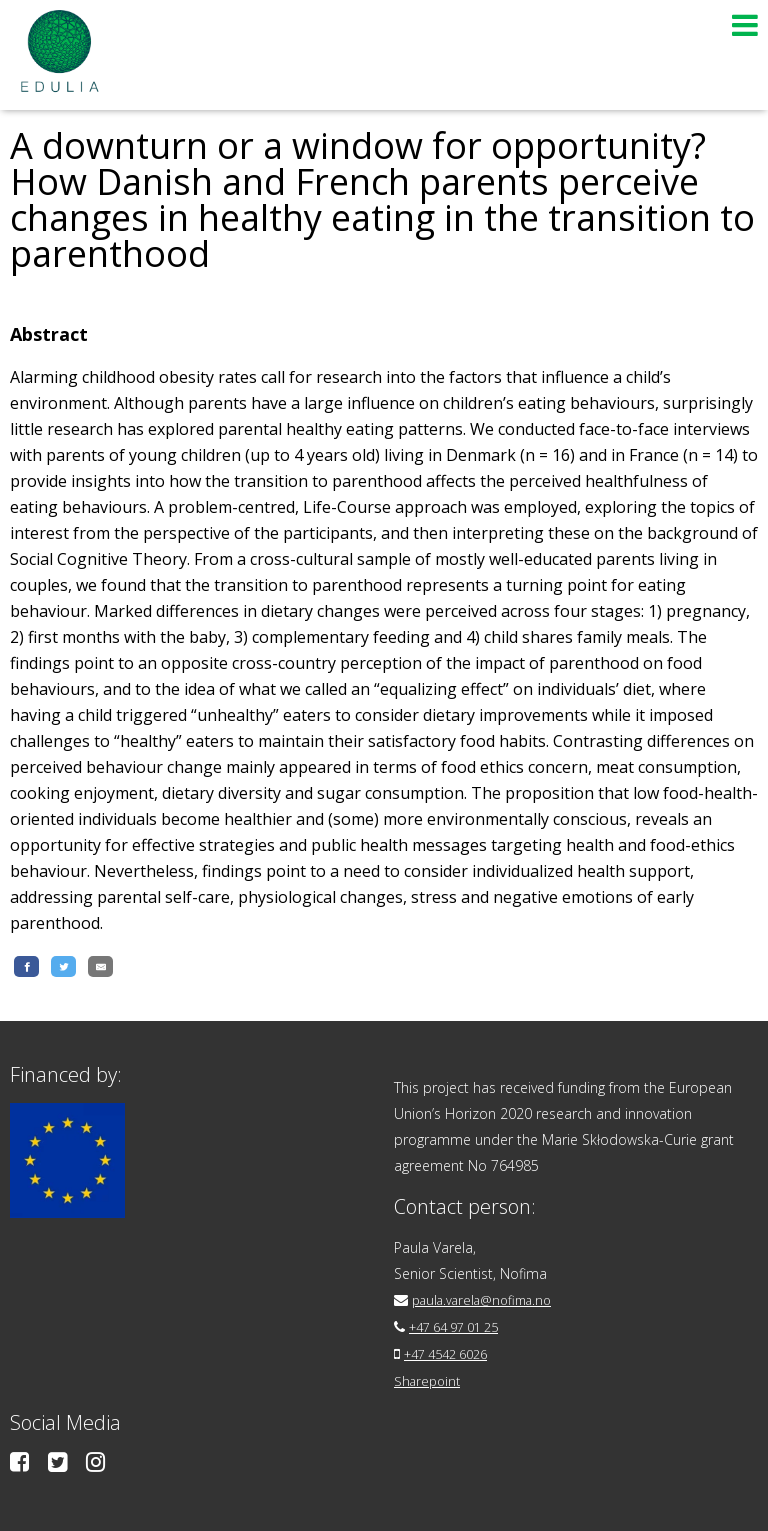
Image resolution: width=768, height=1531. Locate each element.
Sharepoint (429, 1378)
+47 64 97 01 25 (461, 1326)
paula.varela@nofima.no (489, 1300)
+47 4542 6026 (452, 1352)
